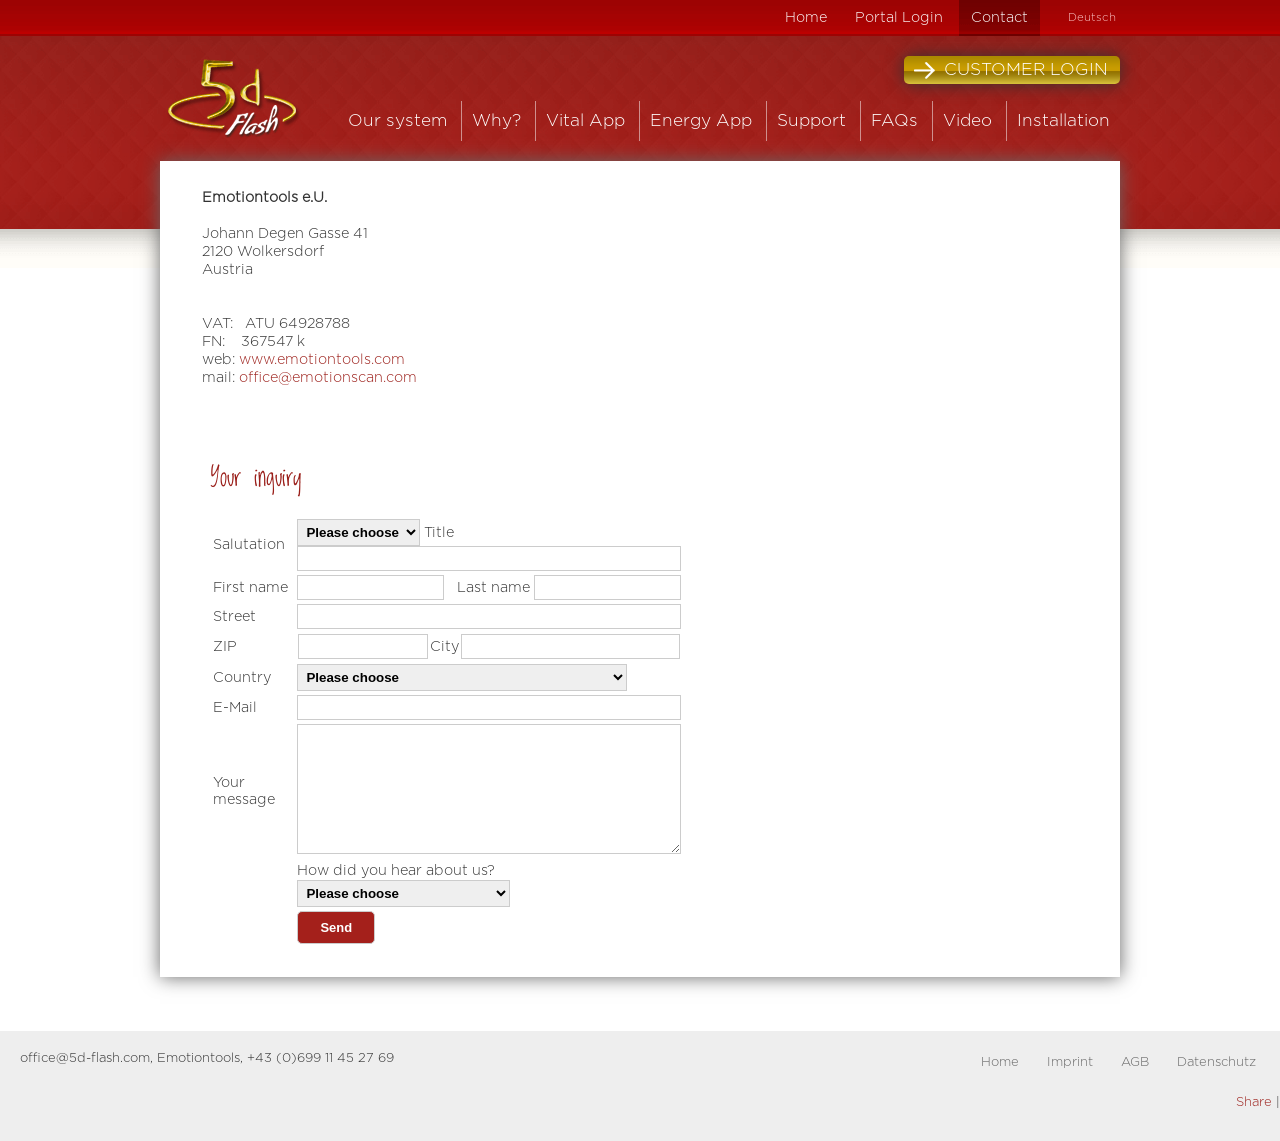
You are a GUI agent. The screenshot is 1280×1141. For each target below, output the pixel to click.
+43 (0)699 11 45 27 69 (320, 1058)
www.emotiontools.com (322, 359)
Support (811, 120)
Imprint (1070, 1062)
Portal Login (899, 17)
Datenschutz (1216, 1062)
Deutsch (1092, 17)
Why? (496, 120)
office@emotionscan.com (328, 377)
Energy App (701, 120)
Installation (1063, 120)
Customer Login (1010, 70)
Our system (397, 120)
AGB (1135, 1062)
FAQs (894, 120)
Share (1254, 1102)
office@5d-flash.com (85, 1058)
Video (967, 120)
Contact (999, 17)
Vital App (585, 120)
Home (806, 17)
